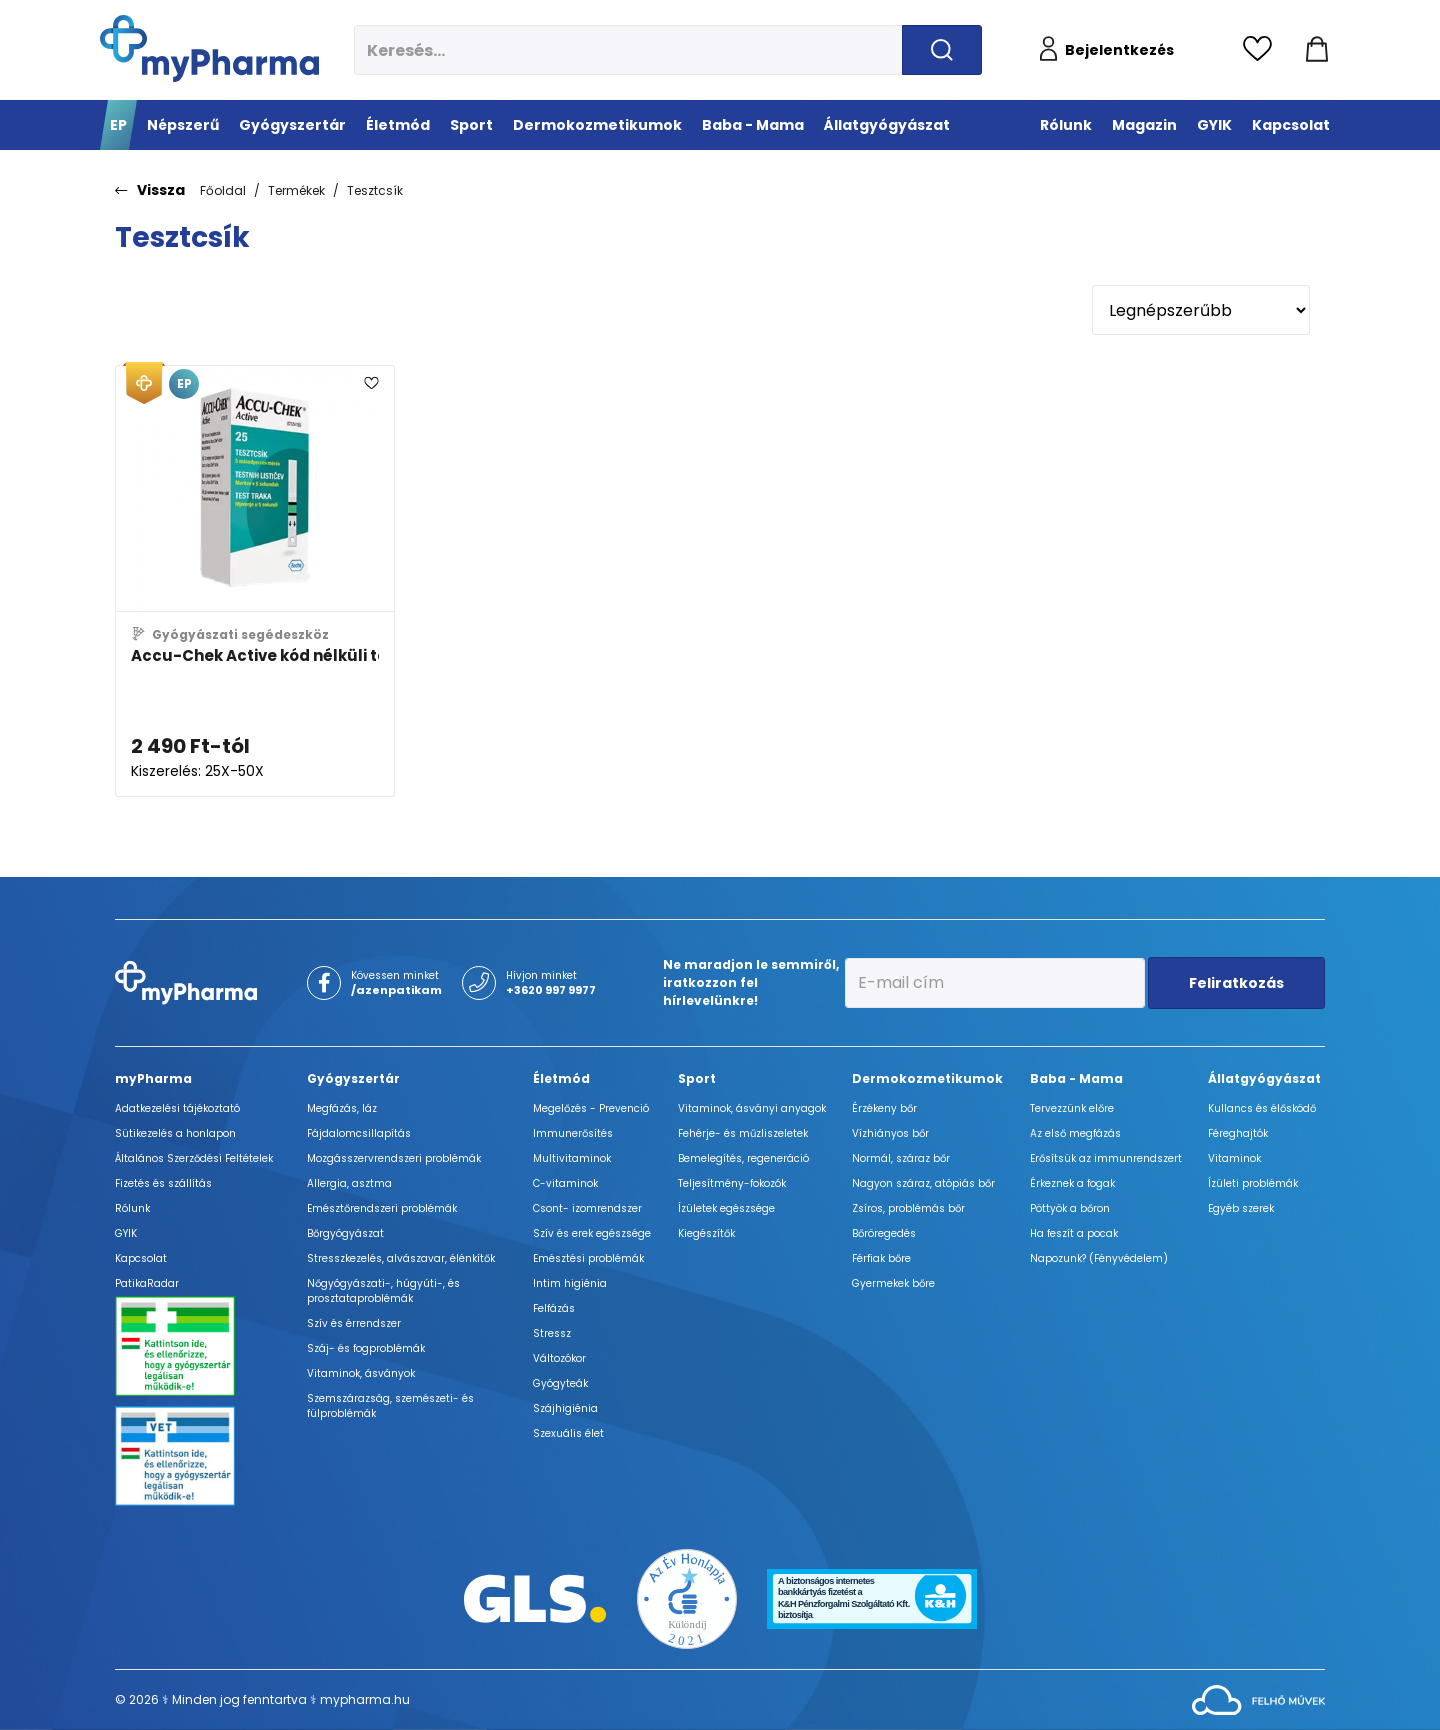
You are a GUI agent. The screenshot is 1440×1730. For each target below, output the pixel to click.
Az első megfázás (1075, 1133)
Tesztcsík (375, 190)
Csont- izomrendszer (587, 1208)
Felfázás (554, 1308)
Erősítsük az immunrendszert (1106, 1158)
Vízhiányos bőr (890, 1133)
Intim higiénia (570, 1283)
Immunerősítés (573, 1133)
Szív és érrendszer (354, 1323)
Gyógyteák (560, 1383)
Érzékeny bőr (884, 1108)
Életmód (561, 1078)
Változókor (559, 1358)
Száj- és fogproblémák (366, 1348)
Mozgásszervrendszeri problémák (394, 1158)
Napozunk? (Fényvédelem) (1099, 1258)
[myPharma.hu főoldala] (209, 48)
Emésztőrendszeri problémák (382, 1208)
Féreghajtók (1238, 1133)
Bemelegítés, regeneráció (743, 1158)
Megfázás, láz (342, 1108)
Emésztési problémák (588, 1258)
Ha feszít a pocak (1074, 1233)
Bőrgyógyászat (345, 1233)
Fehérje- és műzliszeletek (743, 1133)
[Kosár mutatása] (1317, 50)
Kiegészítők (706, 1233)
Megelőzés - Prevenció (591, 1108)
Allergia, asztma (349, 1183)
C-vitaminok (565, 1183)
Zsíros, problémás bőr (908, 1208)
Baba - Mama (1076, 1078)
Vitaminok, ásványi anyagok (752, 1108)
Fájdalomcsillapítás (359, 1133)
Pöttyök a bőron (1070, 1208)
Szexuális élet (568, 1433)
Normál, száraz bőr (901, 1158)
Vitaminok (1234, 1158)
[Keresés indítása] (942, 50)
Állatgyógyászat (1264, 1078)
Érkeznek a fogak (1072, 1183)
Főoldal (223, 190)
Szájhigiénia (565, 1408)
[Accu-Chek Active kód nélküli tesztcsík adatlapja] (255, 581)
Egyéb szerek (1241, 1208)
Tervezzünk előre (1072, 1108)
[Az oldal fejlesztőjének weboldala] (1258, 1698)
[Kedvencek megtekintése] (1262, 50)
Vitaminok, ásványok (361, 1373)
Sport (697, 1078)
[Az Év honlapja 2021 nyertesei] (687, 1597)
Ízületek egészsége (726, 1208)
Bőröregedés (884, 1233)
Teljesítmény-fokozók (732, 1183)
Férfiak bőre (881, 1258)
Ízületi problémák (1253, 1183)
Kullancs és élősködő (1262, 1108)
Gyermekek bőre (893, 1283)
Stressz (552, 1333)
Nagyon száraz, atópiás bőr (923, 1183)
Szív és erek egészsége (592, 1233)
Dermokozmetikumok (927, 1078)
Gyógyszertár (353, 1078)
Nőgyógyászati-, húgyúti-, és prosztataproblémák (383, 1291)
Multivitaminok (572, 1158)
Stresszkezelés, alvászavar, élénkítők (401, 1258)
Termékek (296, 190)
